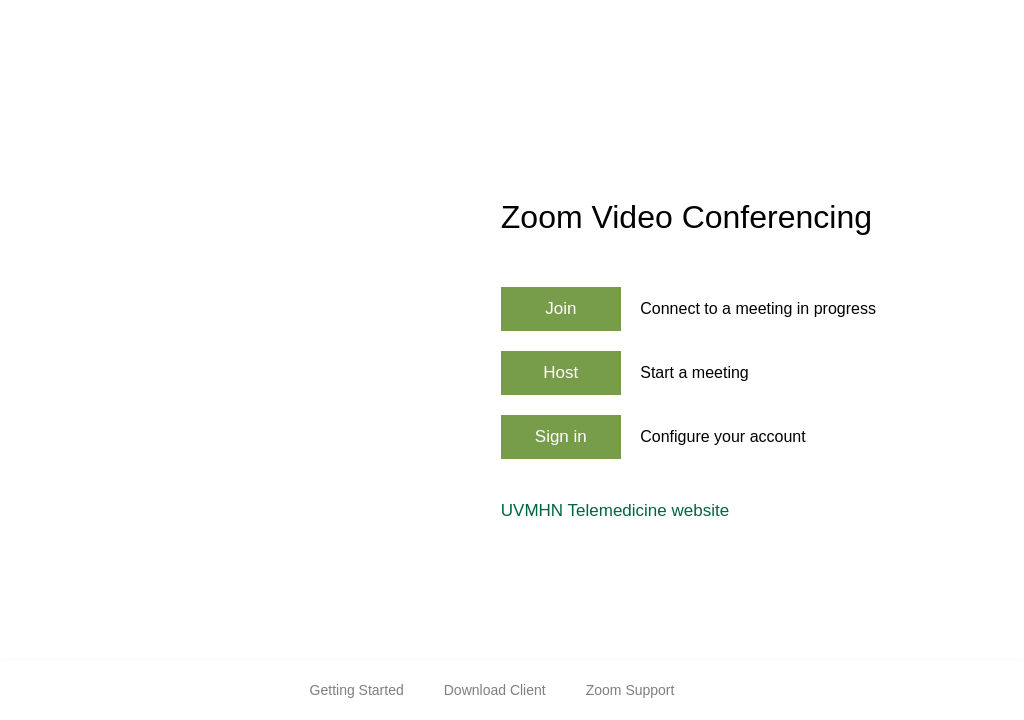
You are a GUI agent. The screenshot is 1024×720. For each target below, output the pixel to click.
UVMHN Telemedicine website (615, 510)
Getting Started (357, 690)
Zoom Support (630, 690)
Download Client (495, 690)
